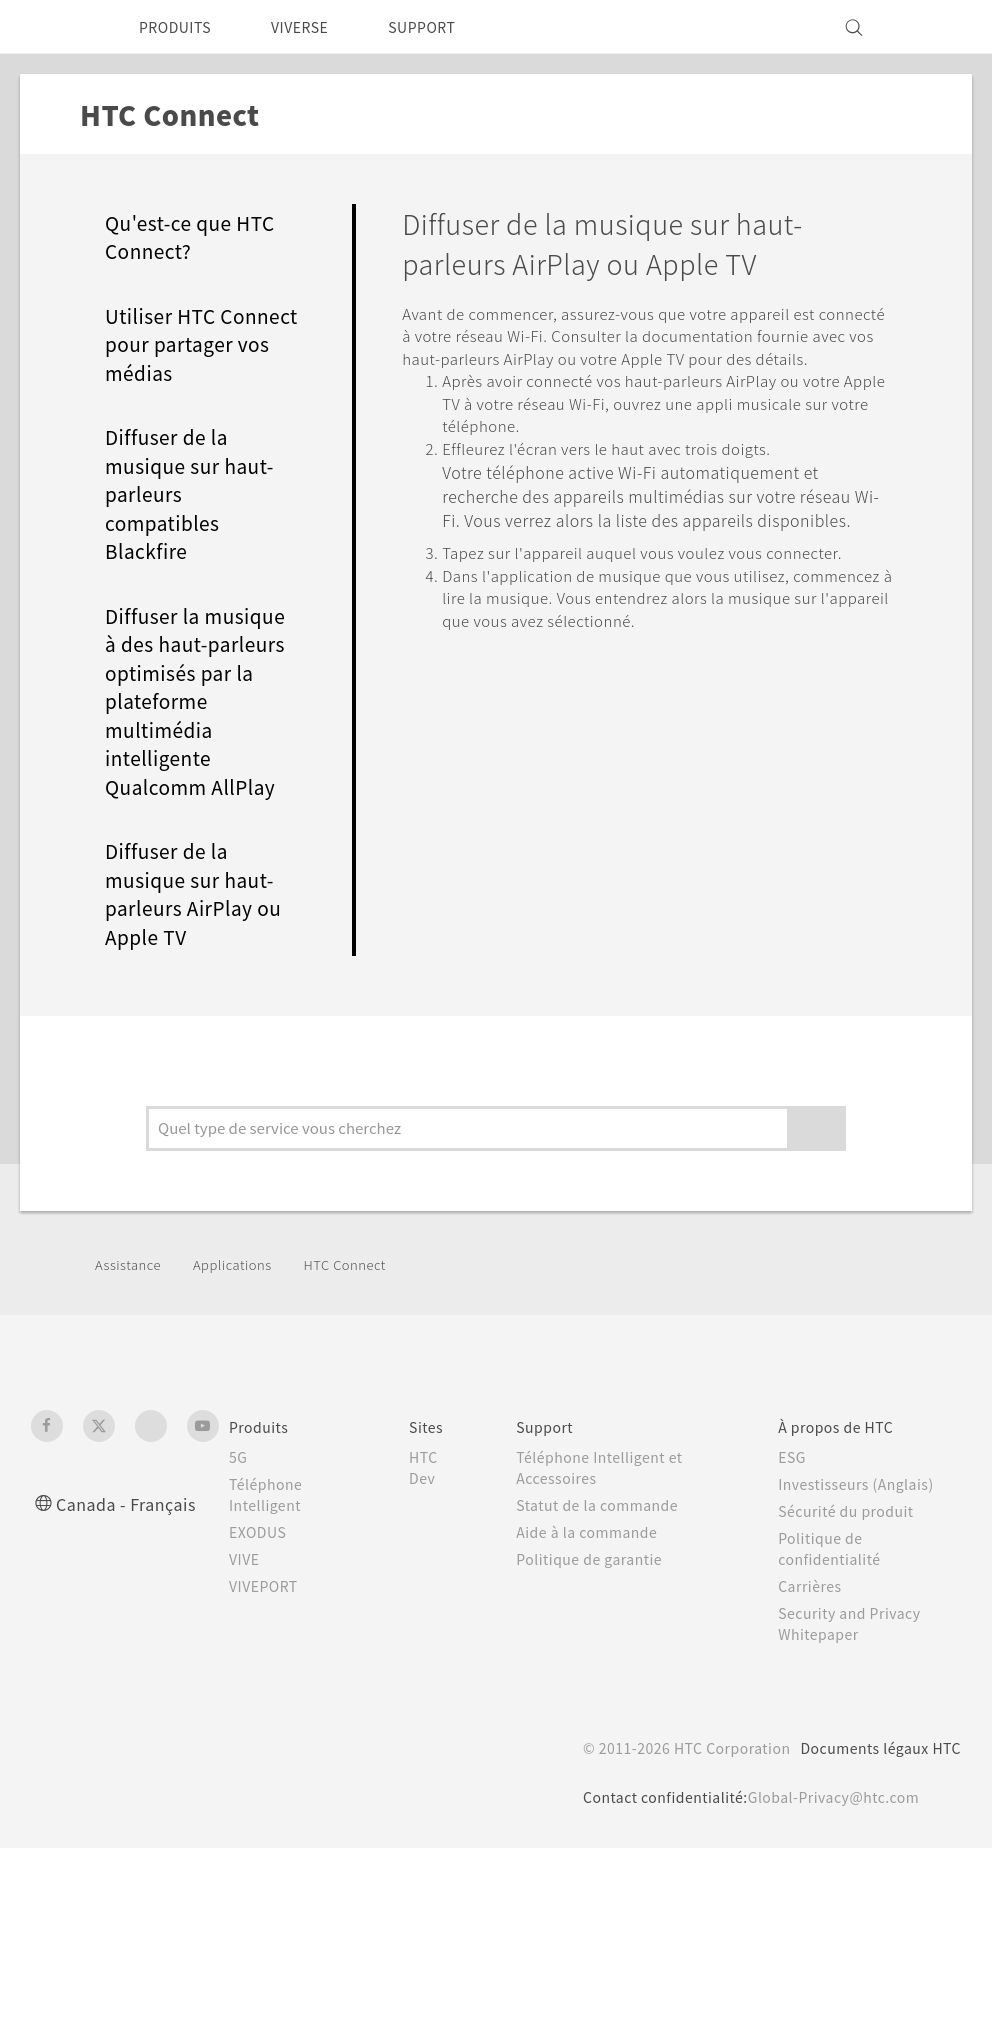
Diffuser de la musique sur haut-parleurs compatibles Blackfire (197, 522)
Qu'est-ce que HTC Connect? (198, 237)
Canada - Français (130, 1569)
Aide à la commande (593, 1598)
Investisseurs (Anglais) (862, 1550)
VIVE (247, 1625)
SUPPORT (449, 27)
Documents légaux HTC (872, 1814)
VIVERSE (316, 27)
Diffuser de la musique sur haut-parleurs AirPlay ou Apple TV (202, 922)
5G (238, 1523)
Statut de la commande (606, 1571)
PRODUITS (180, 27)
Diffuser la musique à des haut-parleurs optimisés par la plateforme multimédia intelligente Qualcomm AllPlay (202, 729)
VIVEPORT (269, 1652)
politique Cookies (369, 1956)
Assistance (130, 1330)
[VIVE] (934, 27)
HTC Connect (360, 1330)
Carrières (812, 1652)
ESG (795, 1523)
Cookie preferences (137, 1991)
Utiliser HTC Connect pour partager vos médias (173, 358)
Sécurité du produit (851, 1577)
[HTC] (55, 27)
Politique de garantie (595, 1625)
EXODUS (262, 1598)
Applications (239, 1330)
